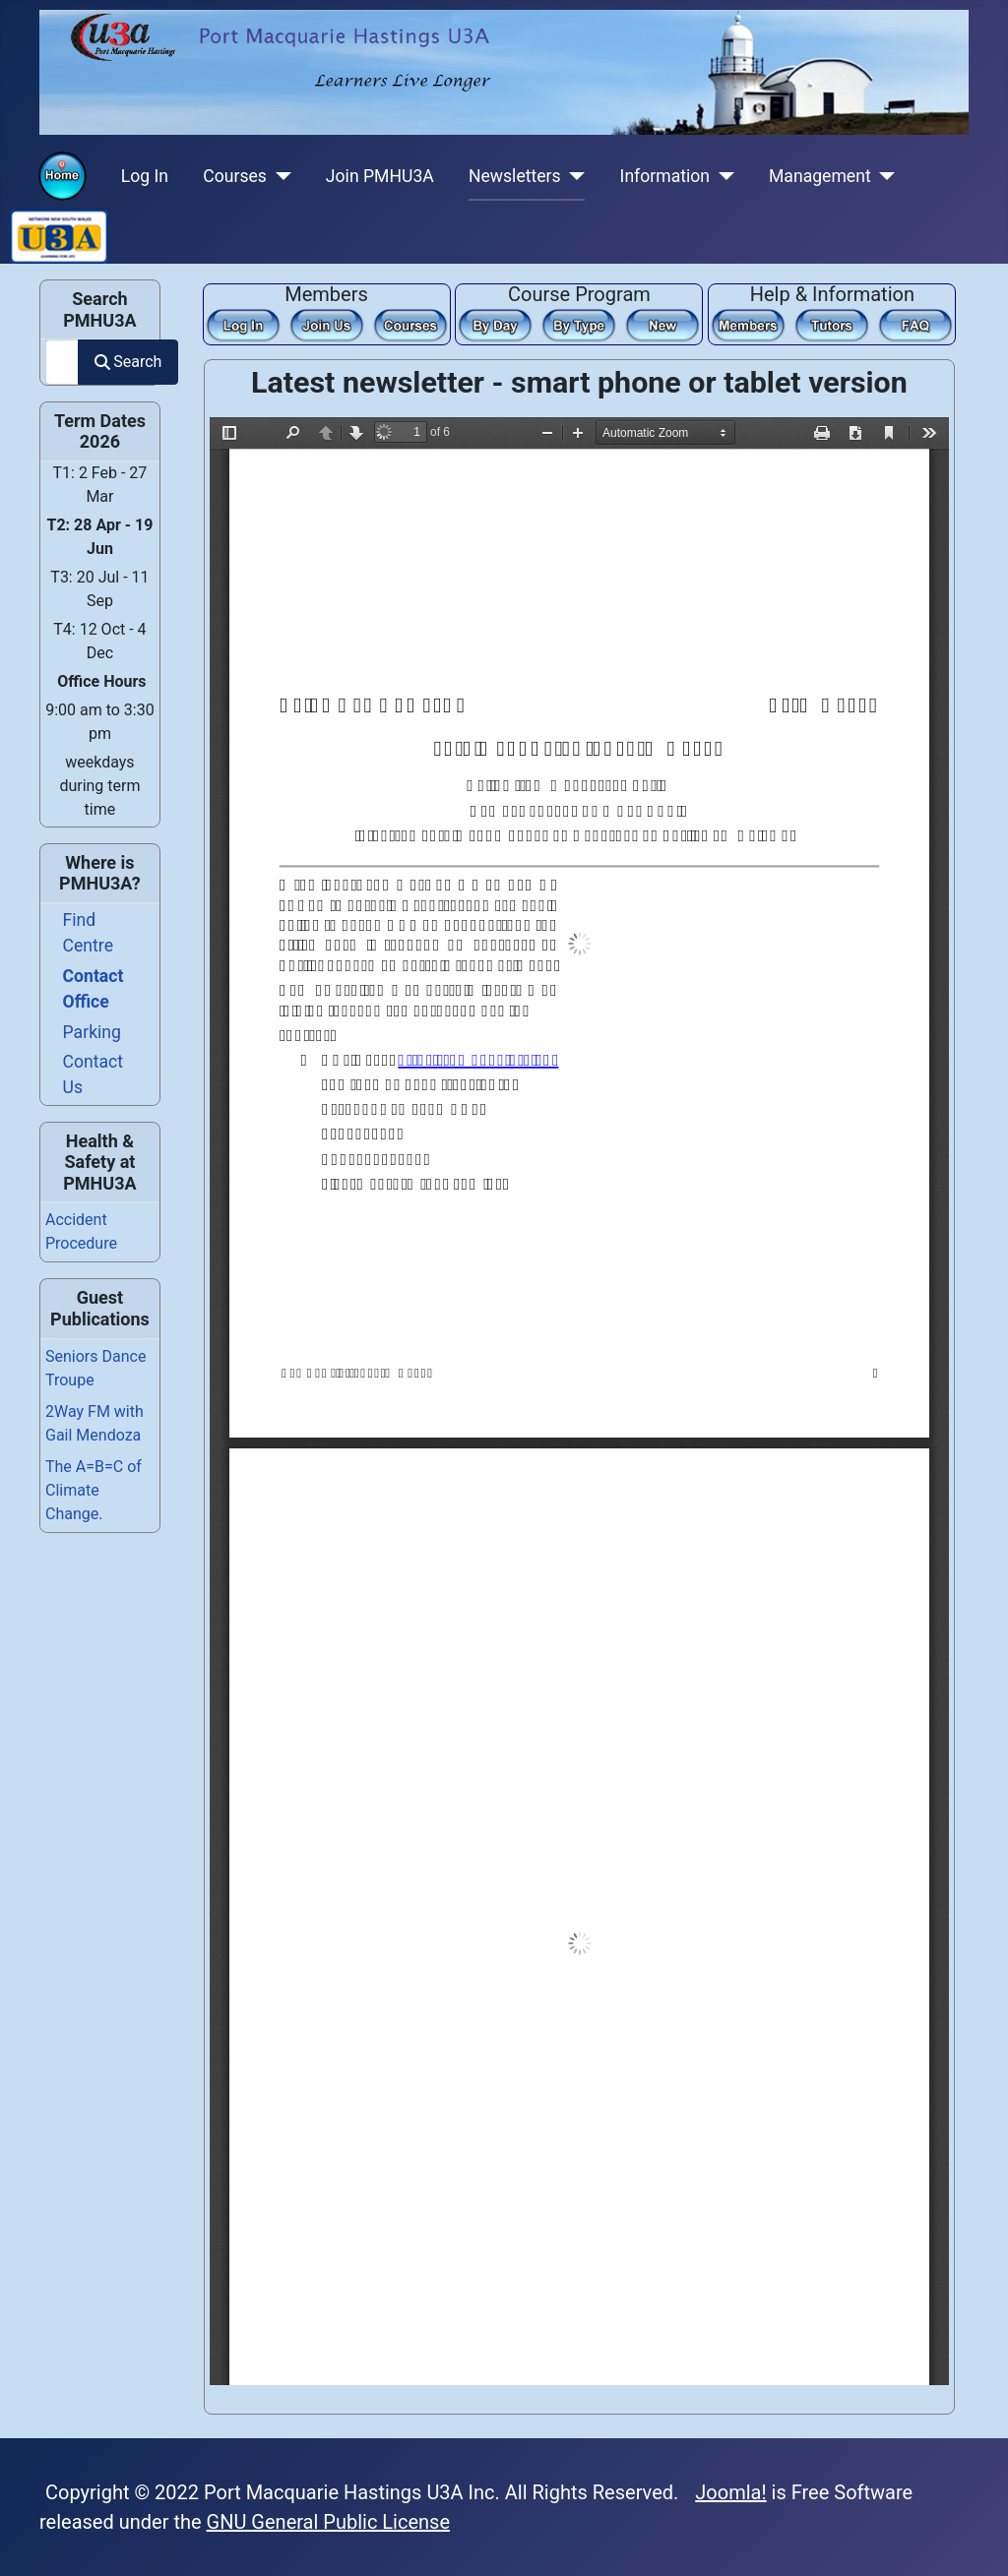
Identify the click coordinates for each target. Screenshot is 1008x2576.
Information (665, 176)
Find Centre (88, 932)
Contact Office (93, 989)
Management (820, 176)
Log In (144, 176)
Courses (235, 176)
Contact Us (93, 1074)
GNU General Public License (329, 2522)
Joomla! (730, 2492)
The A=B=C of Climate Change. (93, 1490)
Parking (92, 1032)
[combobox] (62, 361)
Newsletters (515, 176)
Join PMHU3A (380, 176)
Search (127, 361)
